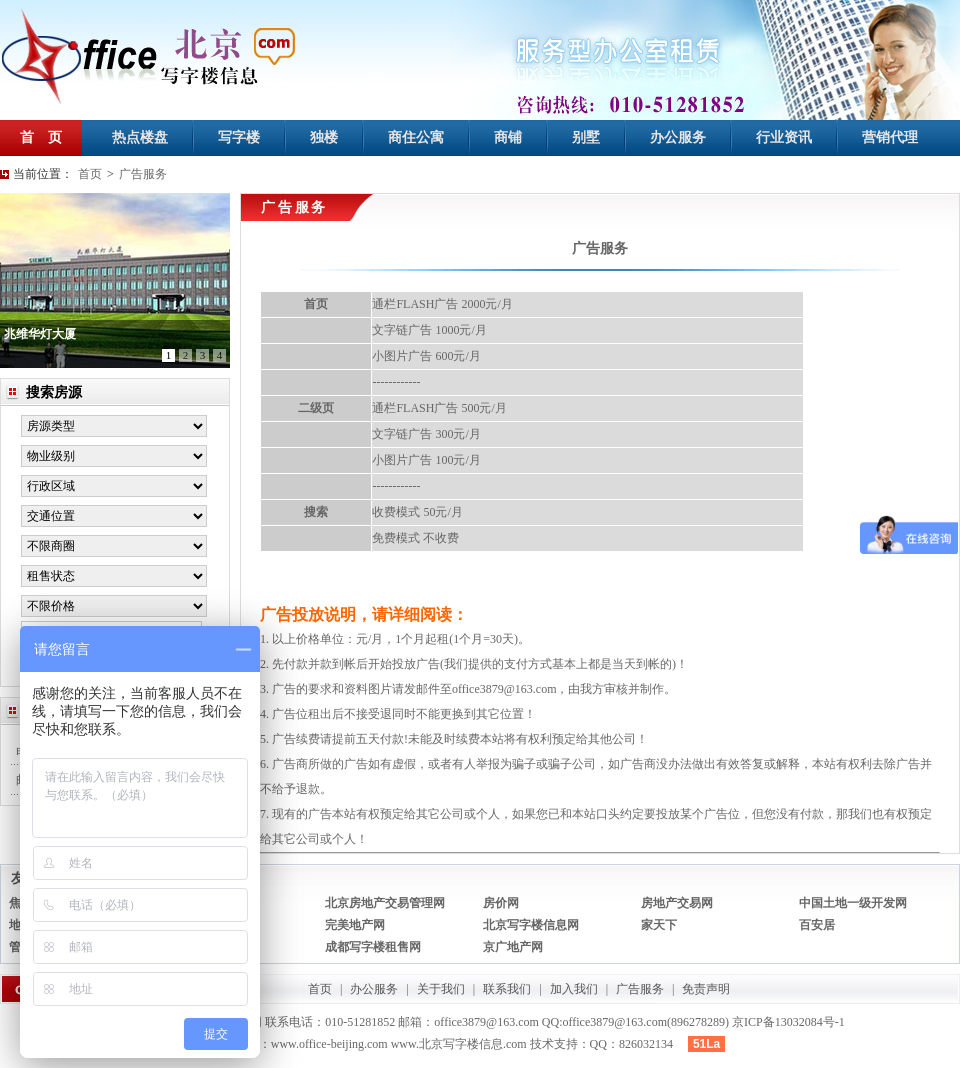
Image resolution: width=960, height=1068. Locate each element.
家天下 (659, 925)
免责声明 (706, 989)
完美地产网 (355, 925)
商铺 (508, 137)
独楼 (324, 137)
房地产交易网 (677, 903)
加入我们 (574, 989)
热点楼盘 (140, 137)
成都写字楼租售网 (373, 947)
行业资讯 (784, 137)
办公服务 (678, 137)
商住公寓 (416, 137)
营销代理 (890, 137)
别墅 (586, 137)
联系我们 (507, 989)
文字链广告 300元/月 (426, 434)
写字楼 (239, 137)
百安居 (817, 925)
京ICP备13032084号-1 (788, 1022)
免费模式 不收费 (415, 538)
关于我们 (441, 989)
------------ (396, 382)
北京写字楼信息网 (531, 925)
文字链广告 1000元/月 (429, 330)
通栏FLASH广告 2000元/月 (442, 304)
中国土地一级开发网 (853, 903)
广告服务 (143, 174)
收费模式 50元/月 (417, 512)
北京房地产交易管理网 (385, 903)
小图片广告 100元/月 (426, 460)
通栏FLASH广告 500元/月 (439, 408)
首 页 (41, 137)
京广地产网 (513, 947)
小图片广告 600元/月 (426, 356)
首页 (90, 174)
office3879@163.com (504, 689)
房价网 (501, 903)
